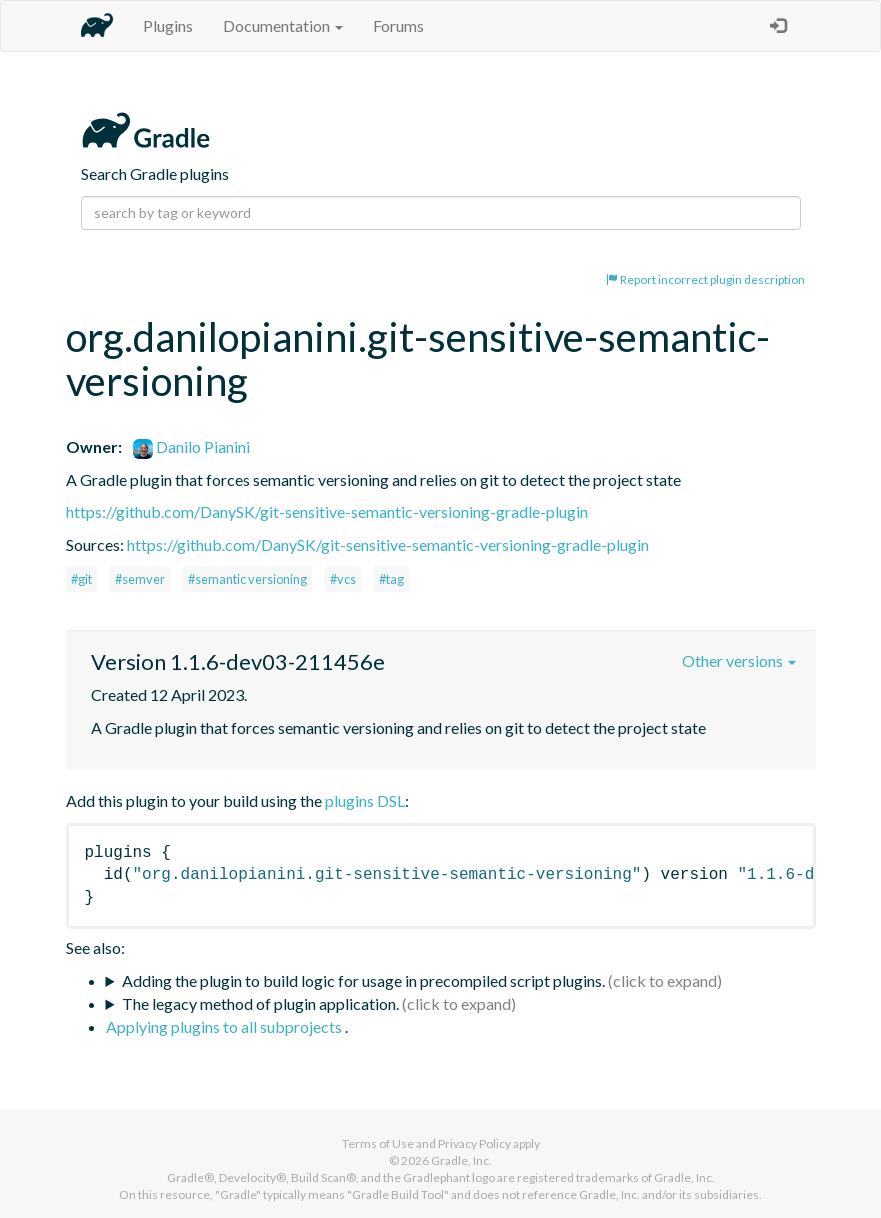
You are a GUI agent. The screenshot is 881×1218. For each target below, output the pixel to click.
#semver (140, 579)
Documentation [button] (283, 25)
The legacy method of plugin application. (260, 1003)
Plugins (168, 25)
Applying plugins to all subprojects (225, 1026)
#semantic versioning (247, 579)
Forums (398, 25)
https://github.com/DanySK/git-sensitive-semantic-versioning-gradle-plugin (327, 511)
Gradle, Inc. (461, 1160)
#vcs (343, 579)
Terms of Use (378, 1143)
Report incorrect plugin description (705, 279)
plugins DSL (365, 800)
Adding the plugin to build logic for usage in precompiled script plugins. (363, 980)
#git (81, 579)
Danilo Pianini (191, 446)
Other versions (739, 660)
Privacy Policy (474, 1143)
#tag (391, 579)
